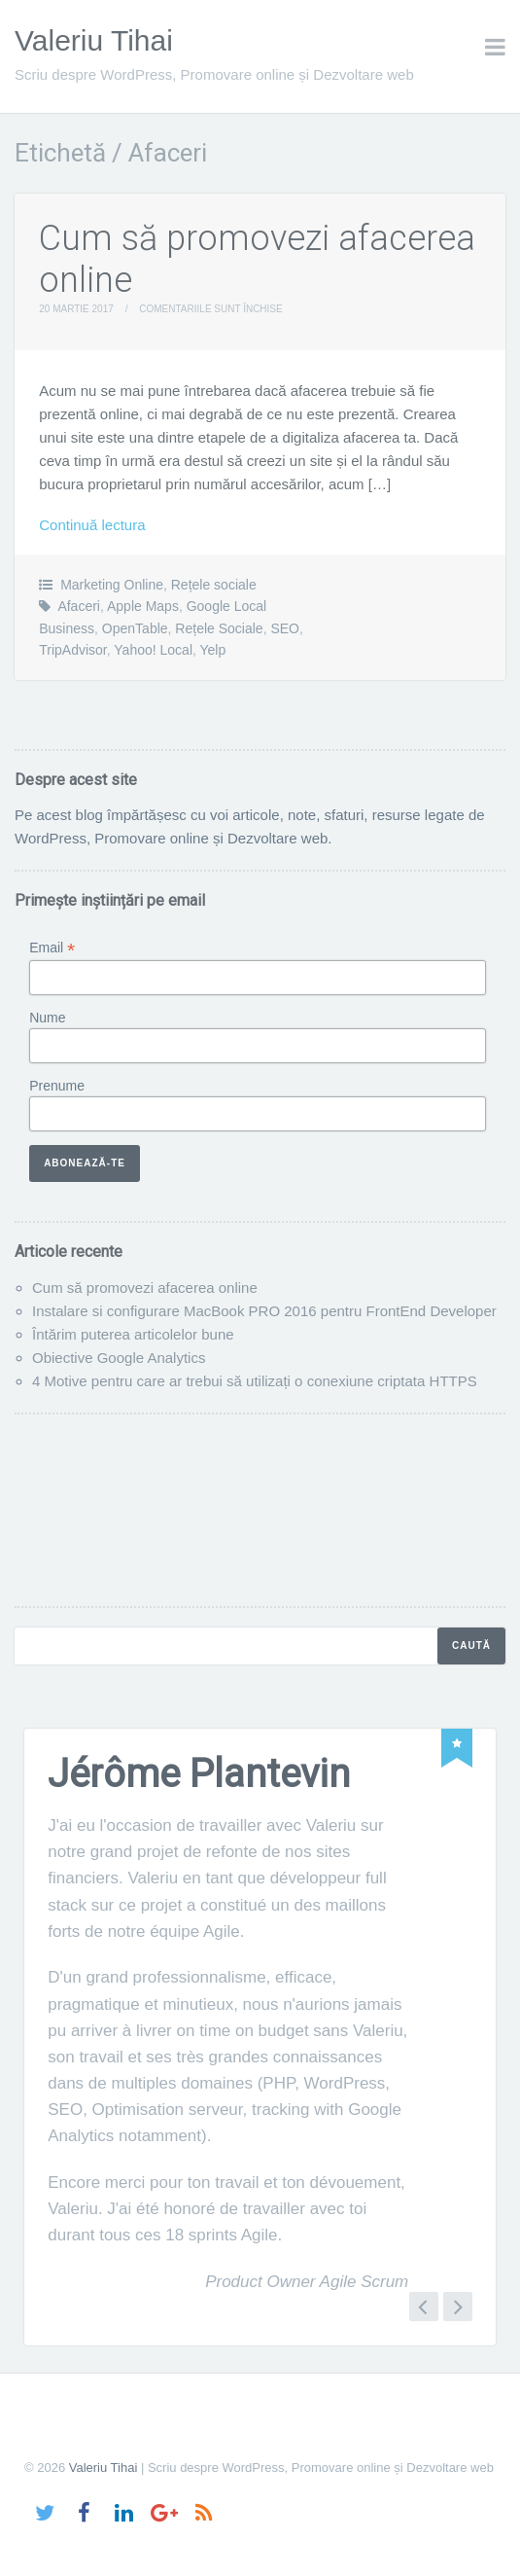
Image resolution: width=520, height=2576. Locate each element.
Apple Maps (143, 606)
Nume (47, 1017)
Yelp (213, 650)
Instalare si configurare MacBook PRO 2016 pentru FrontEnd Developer (264, 1311)
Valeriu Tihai (94, 40)
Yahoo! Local (153, 650)
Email (52, 948)
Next (457, 2306)
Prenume (57, 1085)
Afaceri (78, 606)
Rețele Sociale (218, 628)
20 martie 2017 (76, 309)
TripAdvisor (73, 650)
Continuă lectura (92, 525)
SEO (284, 628)
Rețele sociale (214, 584)
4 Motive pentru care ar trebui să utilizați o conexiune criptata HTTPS (254, 1381)
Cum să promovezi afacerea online (145, 1287)
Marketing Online (111, 584)
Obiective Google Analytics (118, 1357)
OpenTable (135, 628)
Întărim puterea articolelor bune (133, 1334)
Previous (423, 2306)
